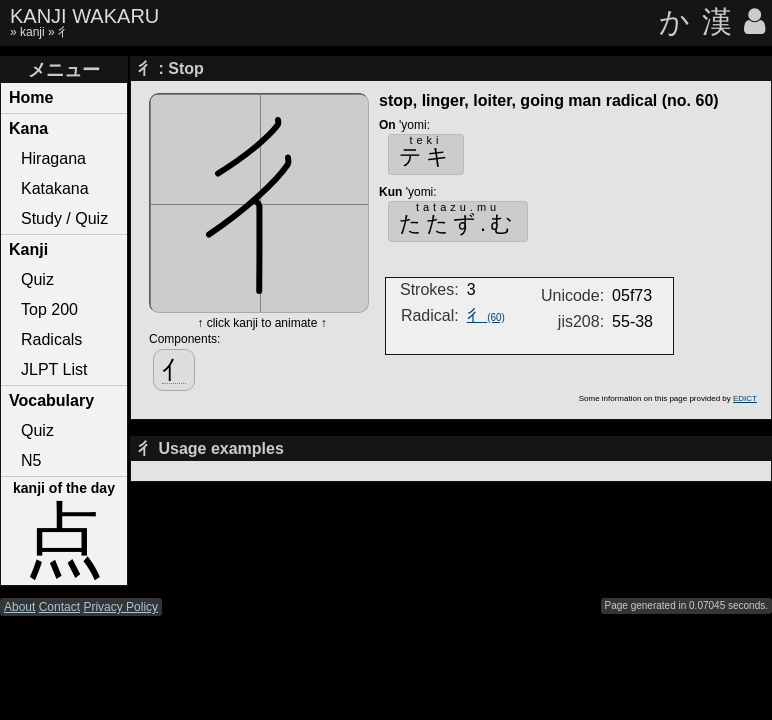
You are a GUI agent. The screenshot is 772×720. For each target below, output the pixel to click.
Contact (59, 607)
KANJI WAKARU (84, 16)
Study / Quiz (64, 218)
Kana (28, 128)
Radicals (51, 339)
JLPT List (54, 369)
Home (31, 97)
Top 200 (49, 309)
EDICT (745, 398)
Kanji (28, 249)
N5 (31, 460)
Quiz (37, 279)
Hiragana (53, 158)
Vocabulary (51, 400)
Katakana (55, 188)
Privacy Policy (120, 607)
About (19, 607)
